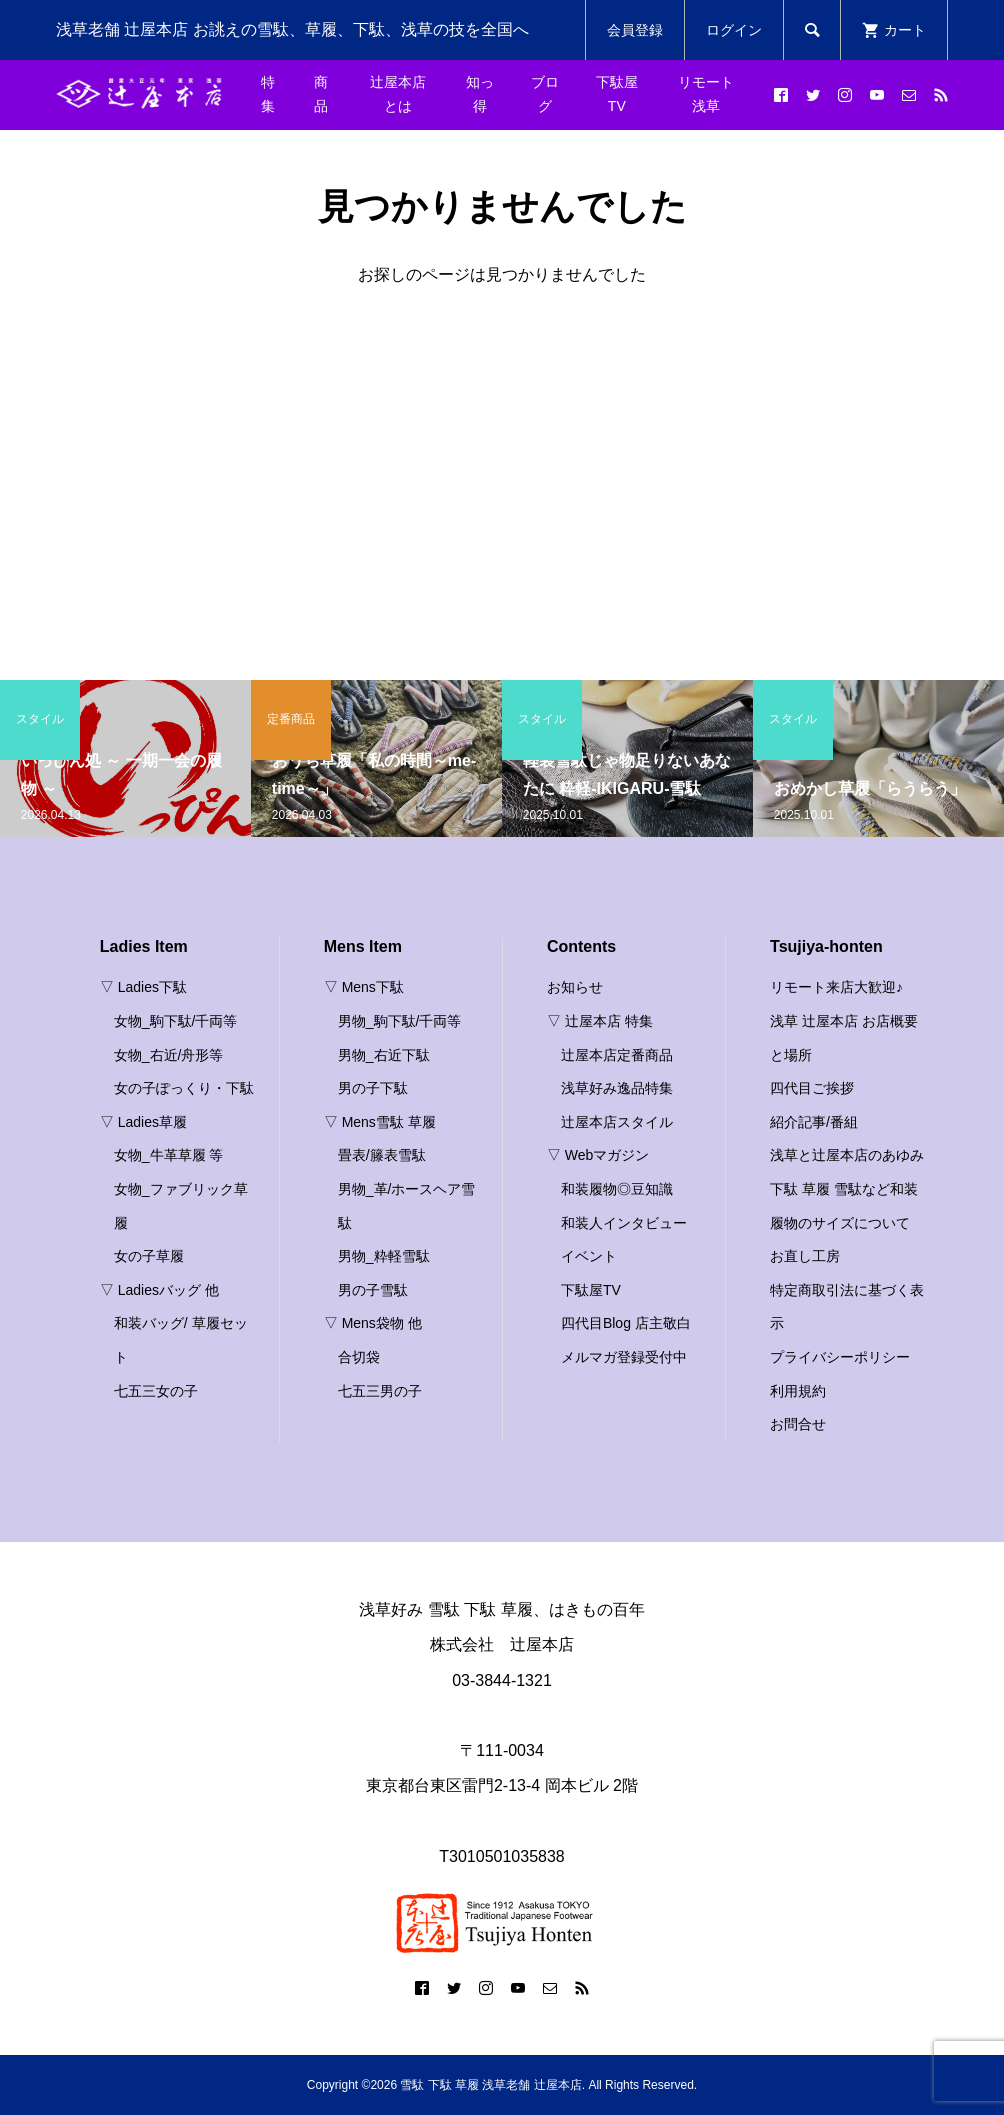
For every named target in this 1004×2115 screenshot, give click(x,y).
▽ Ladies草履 (143, 1122)
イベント (589, 1256)
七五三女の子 (156, 1391)
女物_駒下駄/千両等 (176, 1021)
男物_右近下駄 (384, 1055)
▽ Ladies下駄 (143, 987)
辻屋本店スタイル (617, 1122)
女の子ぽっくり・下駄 (184, 1088)
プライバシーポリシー (840, 1357)
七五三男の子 (380, 1391)
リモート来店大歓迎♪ (836, 987)
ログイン (734, 30)
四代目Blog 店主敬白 (626, 1323)
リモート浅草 (706, 94)
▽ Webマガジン (598, 1155)
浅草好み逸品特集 (617, 1088)
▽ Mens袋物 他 (373, 1323)
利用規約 (798, 1391)
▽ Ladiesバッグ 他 (159, 1290)
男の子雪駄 (373, 1290)
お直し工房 (805, 1256)
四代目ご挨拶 (812, 1088)
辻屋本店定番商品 (617, 1055)
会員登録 (635, 30)
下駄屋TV (617, 94)
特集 (268, 94)
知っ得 (480, 94)
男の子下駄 (373, 1088)
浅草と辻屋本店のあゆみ (847, 1155)
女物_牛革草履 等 (169, 1155)
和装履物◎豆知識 (617, 1189)
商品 (321, 94)
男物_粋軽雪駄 (384, 1256)
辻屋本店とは (398, 94)
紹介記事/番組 (814, 1122)
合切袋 (359, 1357)
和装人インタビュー (624, 1223)
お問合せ (798, 1424)
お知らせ (575, 987)
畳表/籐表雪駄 (382, 1155)
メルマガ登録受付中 (624, 1357)
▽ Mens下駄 (364, 987)
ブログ (545, 94)
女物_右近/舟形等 (169, 1055)
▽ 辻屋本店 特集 (600, 1021)
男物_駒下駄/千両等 (400, 1021)
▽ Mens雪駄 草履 (380, 1122)
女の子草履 (149, 1256)
